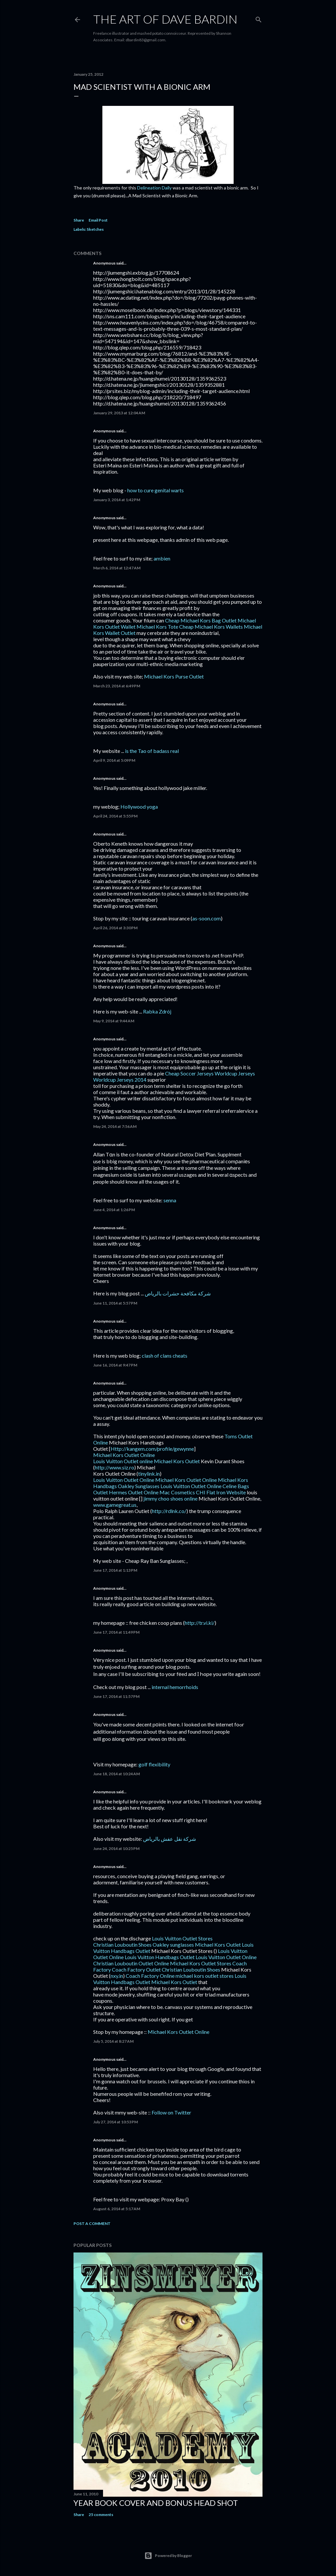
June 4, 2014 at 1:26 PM (114, 1209)
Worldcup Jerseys (235, 1073)
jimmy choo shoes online (170, 1498)
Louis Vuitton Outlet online (123, 1461)
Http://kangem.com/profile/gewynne (152, 1448)
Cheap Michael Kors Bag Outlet (201, 620)
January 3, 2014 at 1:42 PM (116, 499)
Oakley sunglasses (173, 1944)
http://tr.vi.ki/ (200, 1623)
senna (169, 1200)
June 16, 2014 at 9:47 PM (115, 1365)
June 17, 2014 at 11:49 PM (116, 1632)
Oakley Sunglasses (138, 1486)
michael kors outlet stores (205, 1976)
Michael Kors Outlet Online (124, 1455)
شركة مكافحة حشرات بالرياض (178, 1293)
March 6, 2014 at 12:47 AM (116, 567)
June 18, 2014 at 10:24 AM (116, 1773)
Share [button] (79, 220)
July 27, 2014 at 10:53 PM (115, 2121)
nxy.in (117, 1976)
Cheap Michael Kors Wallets (211, 626)
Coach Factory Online (150, 1976)
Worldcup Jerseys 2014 (119, 1079)
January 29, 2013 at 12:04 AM (119, 412)
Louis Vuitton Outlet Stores (182, 1938)
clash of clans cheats (164, 1355)
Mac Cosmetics (177, 1492)
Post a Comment (92, 2223)
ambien (162, 558)
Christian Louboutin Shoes (122, 1944)
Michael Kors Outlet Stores (200, 1963)
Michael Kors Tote (157, 626)
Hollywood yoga (139, 806)
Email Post (98, 220)
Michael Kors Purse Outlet (174, 676)
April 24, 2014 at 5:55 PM (115, 816)
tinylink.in (149, 1473)
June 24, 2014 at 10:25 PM (116, 1848)
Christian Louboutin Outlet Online (131, 1963)
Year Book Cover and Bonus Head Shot (156, 2502)
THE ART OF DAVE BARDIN (165, 19)
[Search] (258, 18)
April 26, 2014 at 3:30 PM (115, 927)
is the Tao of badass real (152, 751)
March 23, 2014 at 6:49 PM (116, 685)
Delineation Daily (154, 187)
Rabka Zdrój (157, 1011)
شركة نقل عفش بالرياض (169, 1839)
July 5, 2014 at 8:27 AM (113, 2041)
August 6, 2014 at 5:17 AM (116, 2208)
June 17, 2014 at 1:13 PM (115, 1570)
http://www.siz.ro (114, 1467)
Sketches (95, 229)
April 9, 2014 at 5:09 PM (114, 760)
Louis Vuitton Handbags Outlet (160, 1957)
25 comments (101, 2514)
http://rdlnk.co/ (169, 1511)
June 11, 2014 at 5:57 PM (115, 1303)
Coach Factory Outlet (136, 1969)
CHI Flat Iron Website (221, 1492)
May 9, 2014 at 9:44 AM (113, 1020)
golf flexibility (154, 1764)
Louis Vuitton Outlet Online (123, 1480)
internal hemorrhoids (175, 1687)
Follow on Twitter (171, 2112)
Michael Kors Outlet (177, 1461)
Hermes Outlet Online (133, 1492)
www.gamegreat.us (114, 1505)
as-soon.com (206, 918)
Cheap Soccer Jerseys (189, 1073)
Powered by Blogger (168, 2556)
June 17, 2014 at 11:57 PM (116, 1696)
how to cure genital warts (155, 490)
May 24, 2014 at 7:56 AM (114, 1126)
